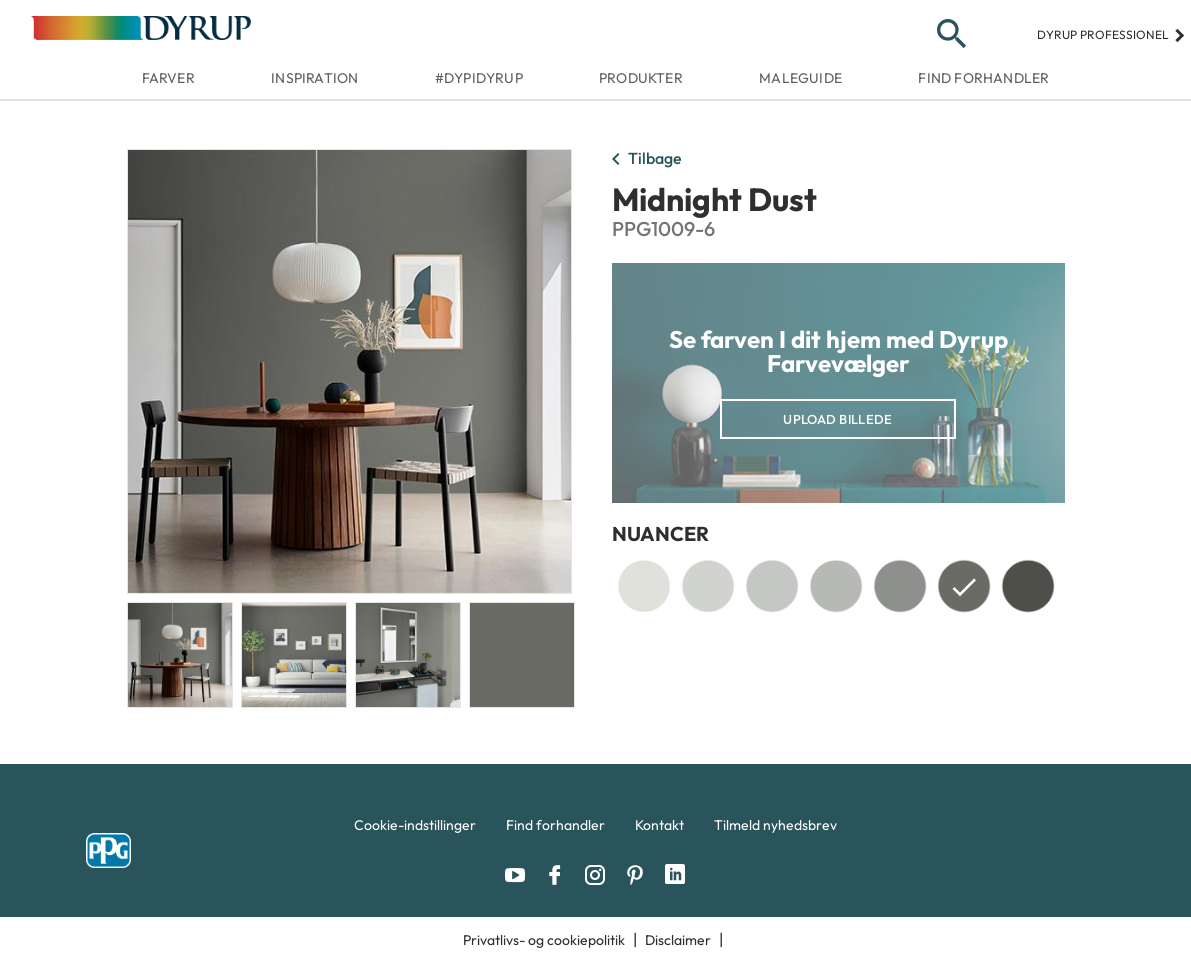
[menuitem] (415, 830)
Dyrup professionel (1111, 34)
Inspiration (314, 78)
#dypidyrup (479, 78)
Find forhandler (983, 78)
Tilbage (643, 160)
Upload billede (837, 419)
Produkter (641, 78)
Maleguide (800, 78)
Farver (168, 78)
